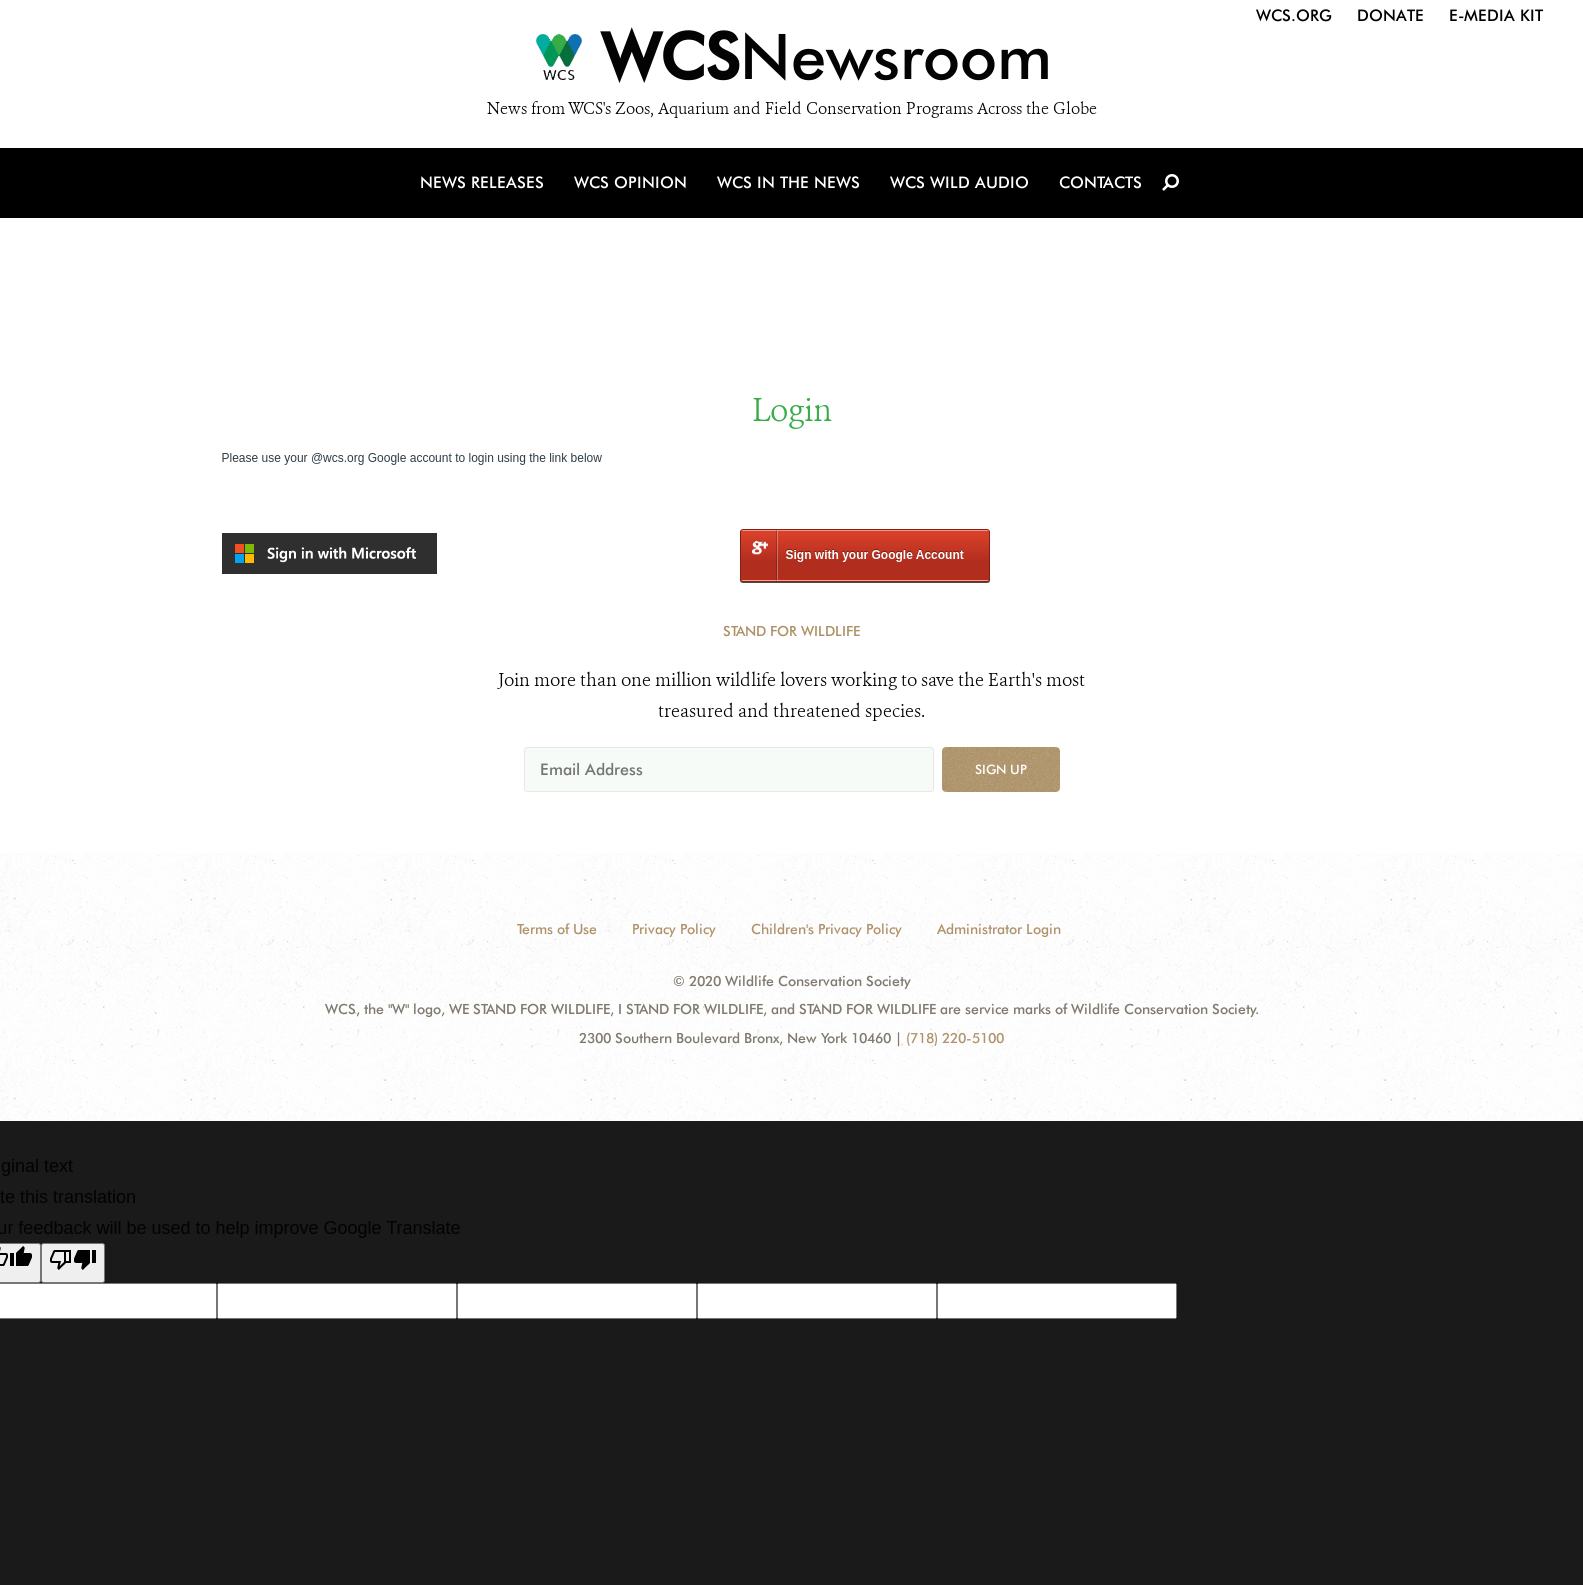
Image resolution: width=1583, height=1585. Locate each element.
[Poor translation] (73, 1263)
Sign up (1001, 769)
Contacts (1100, 182)
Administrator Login (999, 929)
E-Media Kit (1496, 15)
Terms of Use (557, 929)
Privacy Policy (674, 929)
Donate (1390, 15)
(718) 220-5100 (955, 1038)
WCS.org (1294, 15)
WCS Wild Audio (959, 182)
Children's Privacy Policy (826, 929)
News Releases (482, 182)
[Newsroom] (791, 62)
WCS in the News (788, 182)
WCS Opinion (630, 182)
